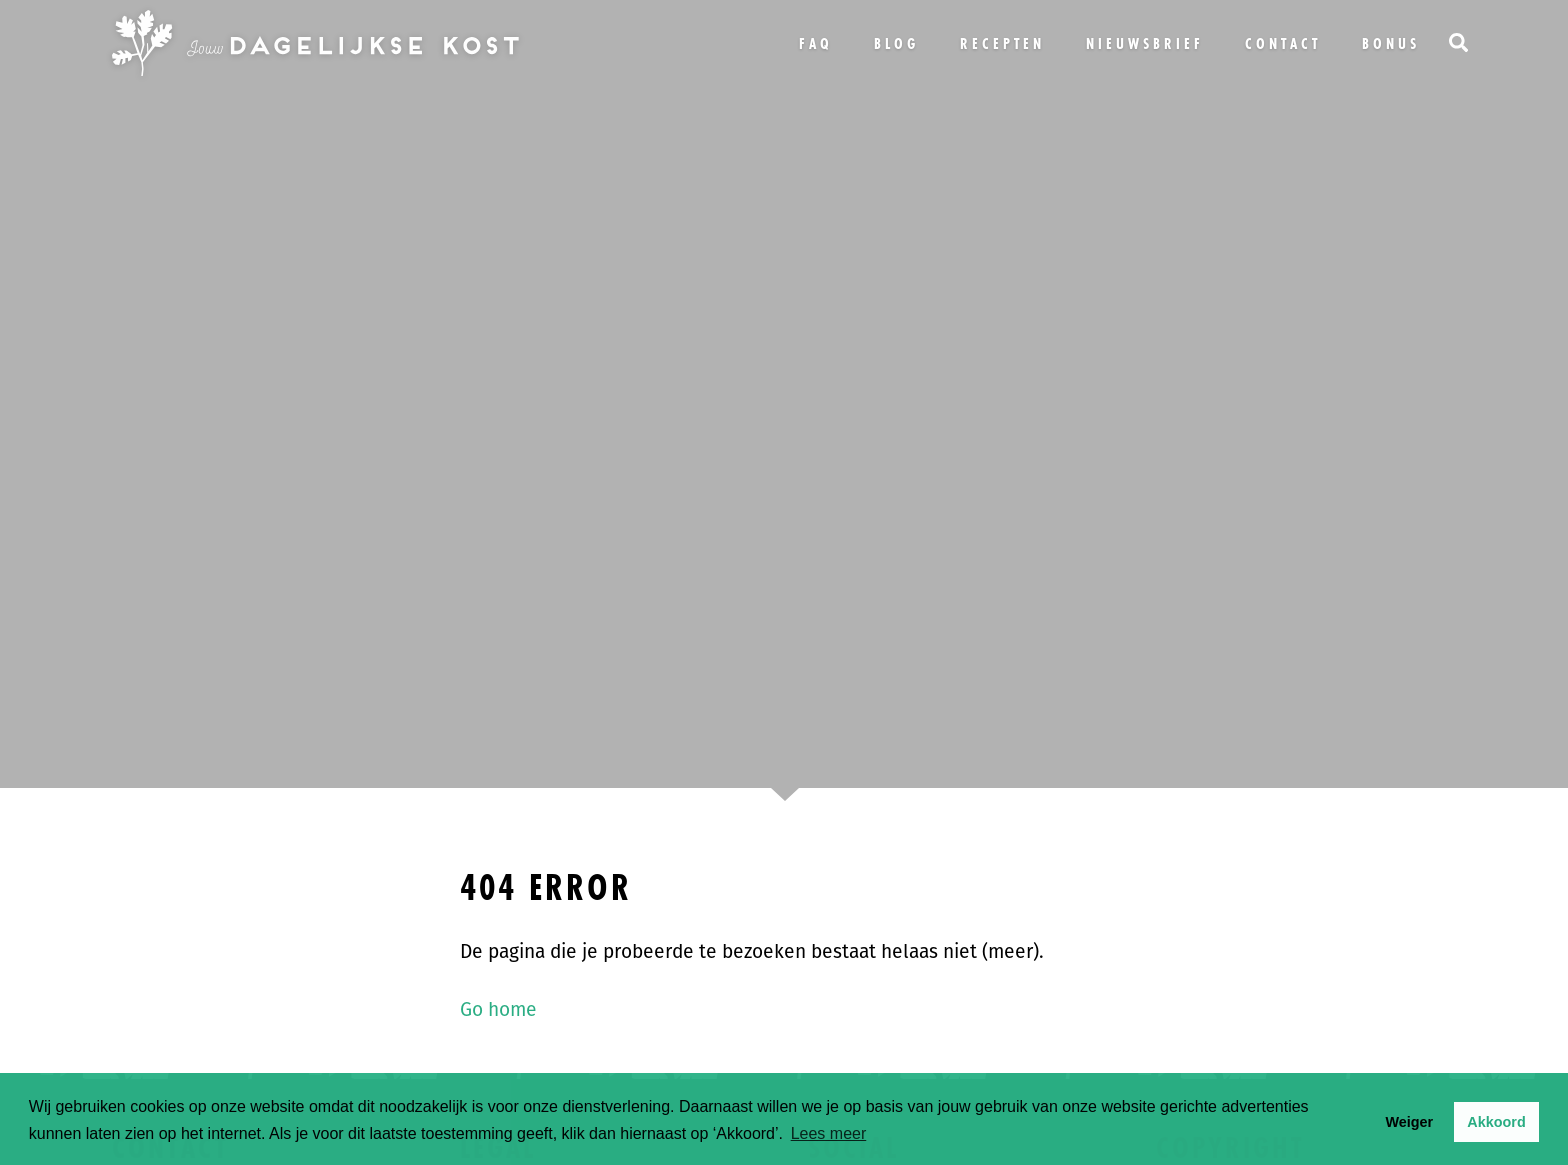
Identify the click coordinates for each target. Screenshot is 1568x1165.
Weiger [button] (1409, 1122)
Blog (896, 43)
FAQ (816, 43)
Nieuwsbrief (1145, 43)
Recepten (1002, 43)
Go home (498, 1009)
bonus (1391, 43)
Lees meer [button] (829, 1133)
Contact (1283, 43)
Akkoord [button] (1496, 1122)
